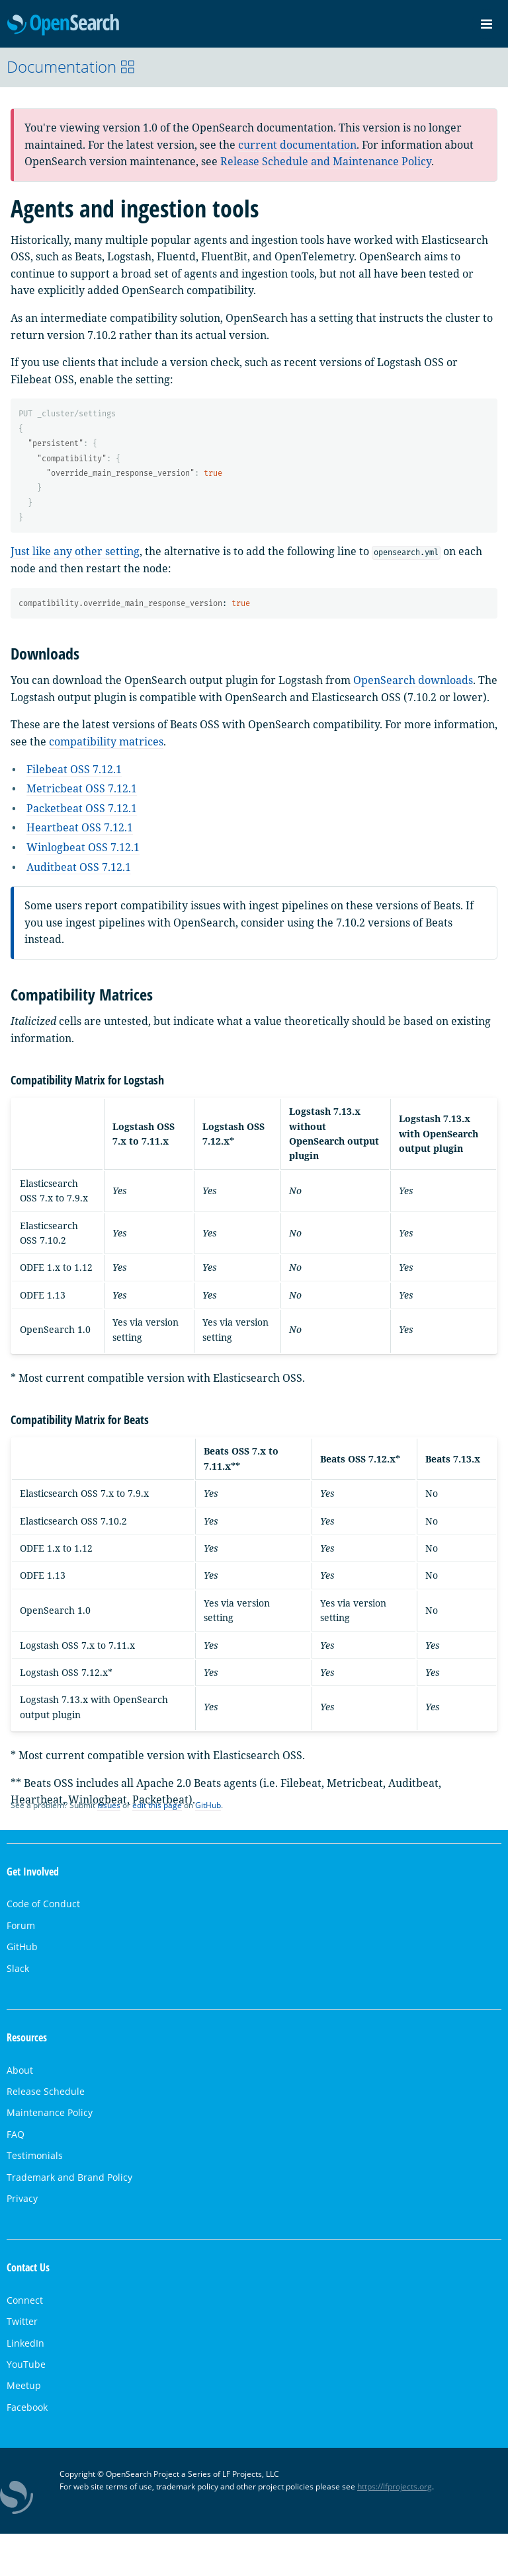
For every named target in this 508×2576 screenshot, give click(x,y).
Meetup (24, 2385)
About (20, 2070)
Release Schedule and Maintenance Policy (325, 161)
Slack (18, 1968)
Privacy (22, 2198)
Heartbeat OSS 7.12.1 (79, 827)
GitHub (208, 1805)
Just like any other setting (75, 551)
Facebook (27, 2407)
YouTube (26, 2364)
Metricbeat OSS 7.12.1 (81, 788)
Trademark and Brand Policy (69, 2177)
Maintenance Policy (50, 2112)
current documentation (297, 144)
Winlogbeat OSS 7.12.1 (83, 847)
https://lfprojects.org (394, 2486)
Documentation (71, 66)
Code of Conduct (43, 1903)
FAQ (15, 2134)
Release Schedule (46, 2091)
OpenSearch (63, 25)
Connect (25, 2300)
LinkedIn (25, 2343)
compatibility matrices (106, 741)
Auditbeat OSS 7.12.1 (78, 867)
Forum (21, 1925)
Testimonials (35, 2155)
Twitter (22, 2321)
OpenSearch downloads (413, 680)
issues (108, 1805)
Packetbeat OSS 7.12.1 (81, 808)
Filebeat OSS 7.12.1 (74, 769)
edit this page (157, 1805)
